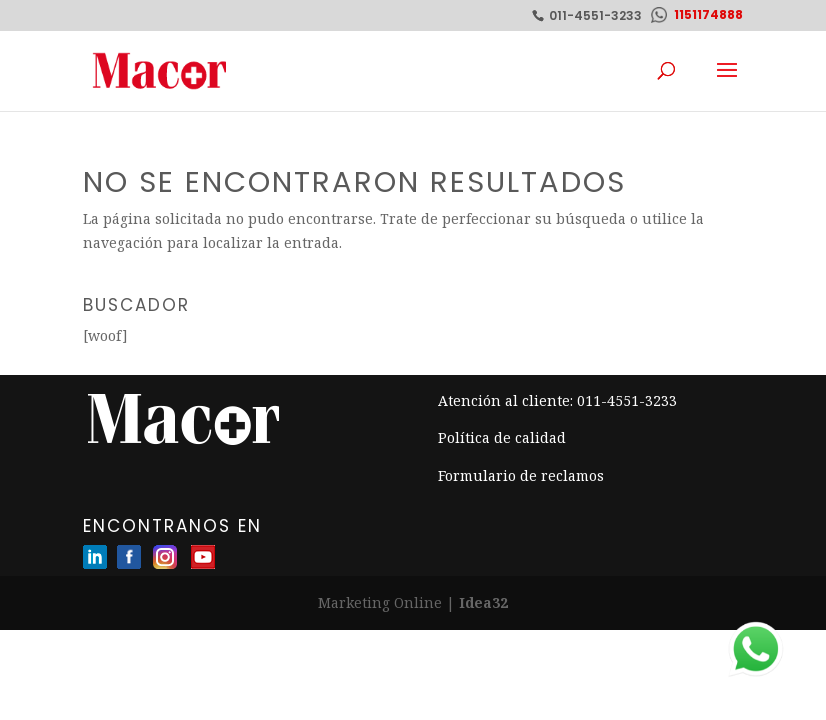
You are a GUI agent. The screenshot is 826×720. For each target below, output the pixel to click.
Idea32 (483, 602)
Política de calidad (502, 437)
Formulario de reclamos (521, 475)
